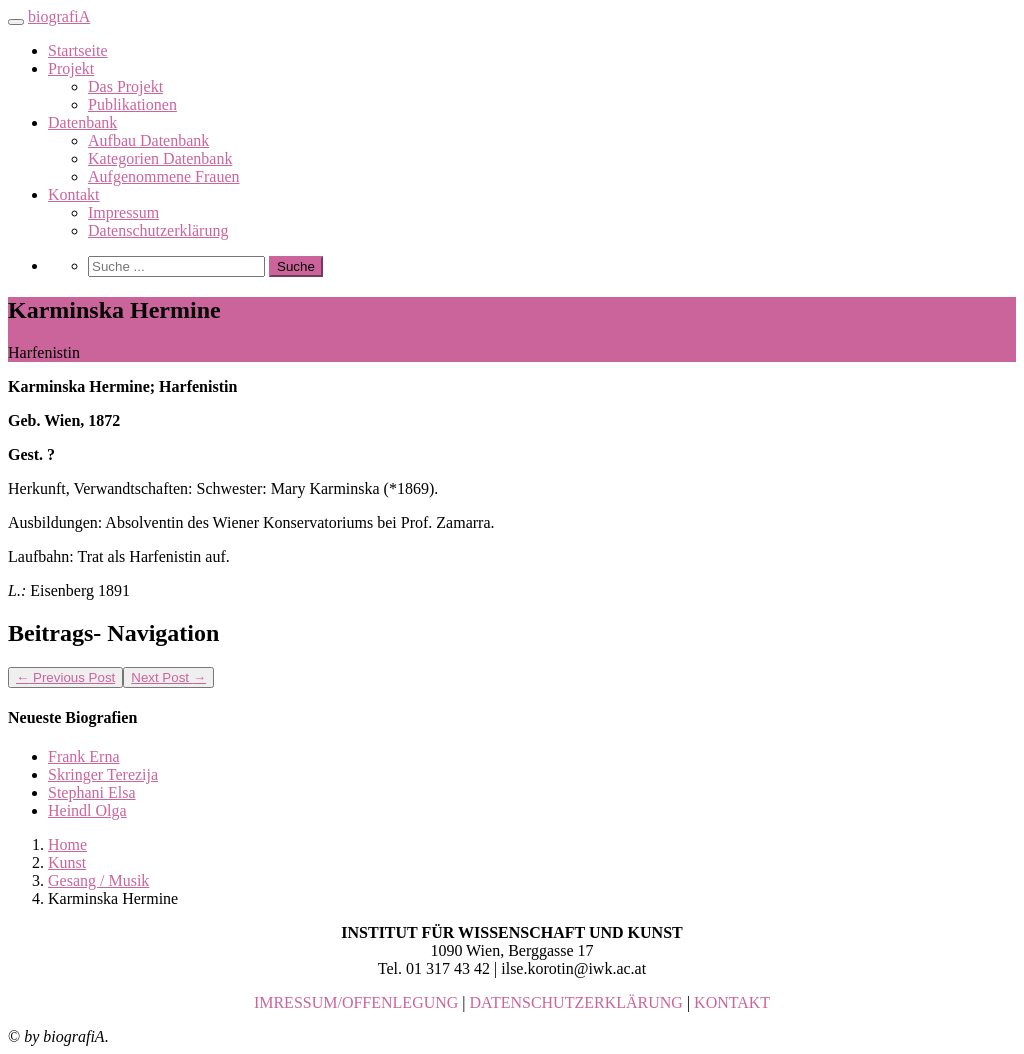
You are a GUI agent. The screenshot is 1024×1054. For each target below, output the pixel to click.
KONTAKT (732, 1002)
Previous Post (65, 677)
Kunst (67, 862)
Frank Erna (84, 756)
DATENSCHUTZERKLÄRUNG (576, 1002)
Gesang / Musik (98, 880)
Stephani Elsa (92, 792)
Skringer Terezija (103, 774)
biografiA (59, 16)
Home (67, 844)
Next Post (168, 677)
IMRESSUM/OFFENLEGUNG (356, 1002)
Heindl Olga (87, 810)
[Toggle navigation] (16, 22)
